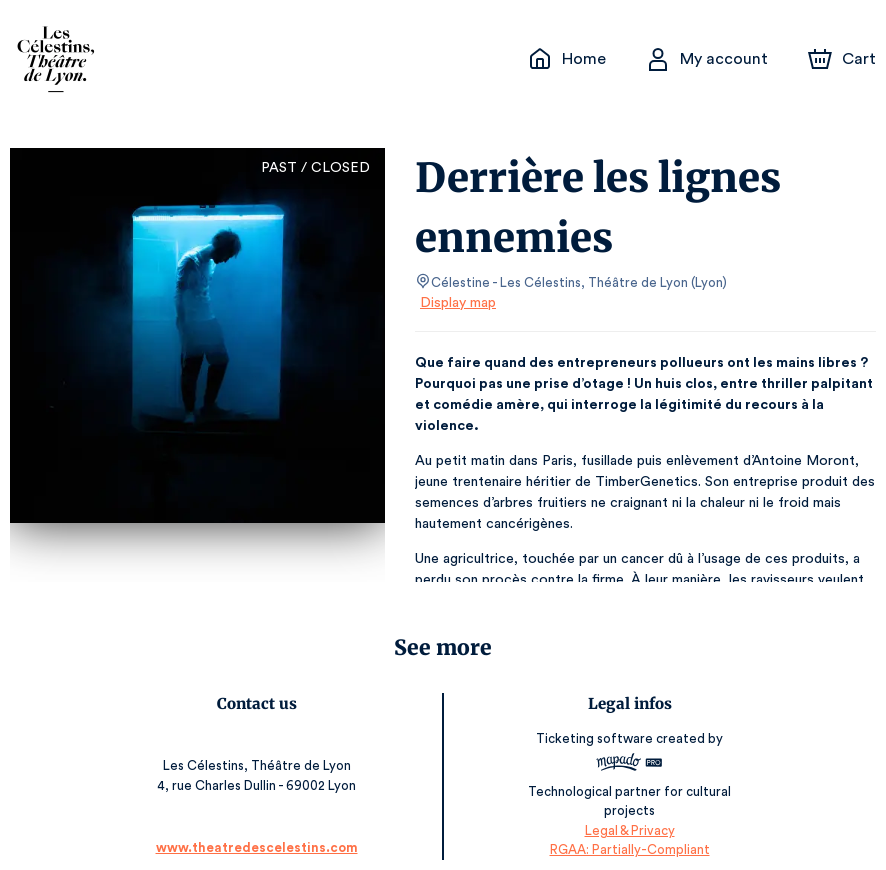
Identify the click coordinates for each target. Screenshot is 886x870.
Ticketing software (596, 738)
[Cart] (844, 59)
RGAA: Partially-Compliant (628, 829)
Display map (458, 303)
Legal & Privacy (628, 810)
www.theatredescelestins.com (257, 827)
